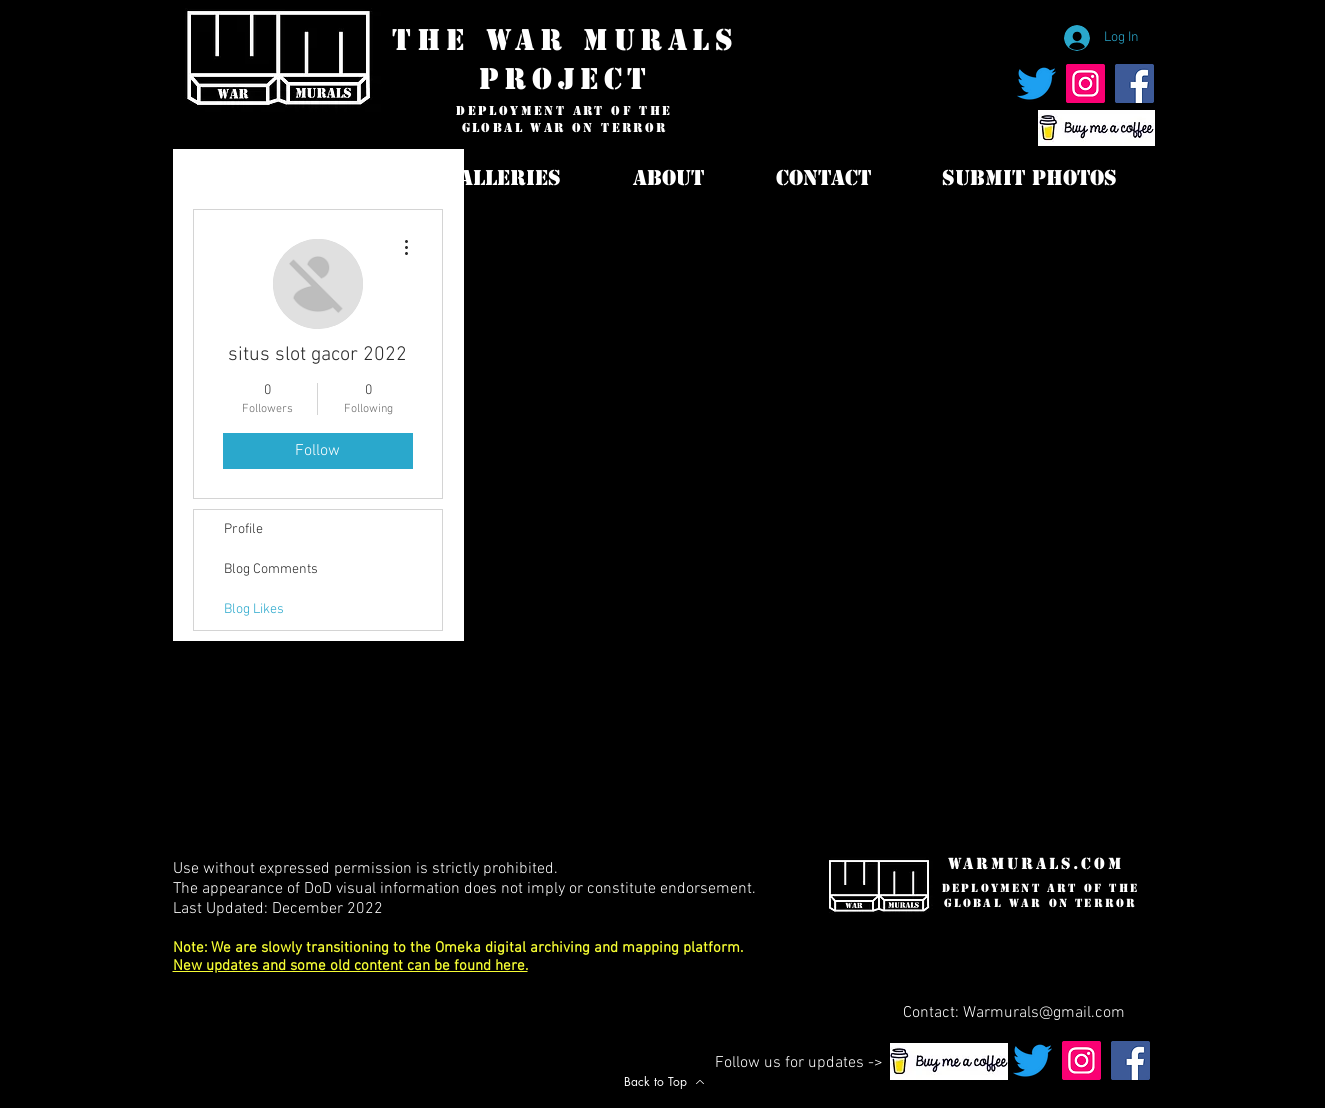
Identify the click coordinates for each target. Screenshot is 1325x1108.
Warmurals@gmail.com (1044, 1013)
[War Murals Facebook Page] (1134, 83)
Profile (243, 529)
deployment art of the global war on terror (564, 119)
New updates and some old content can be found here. (350, 966)
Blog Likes (254, 609)
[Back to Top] (665, 1081)
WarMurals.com (1036, 863)
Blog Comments (271, 569)
